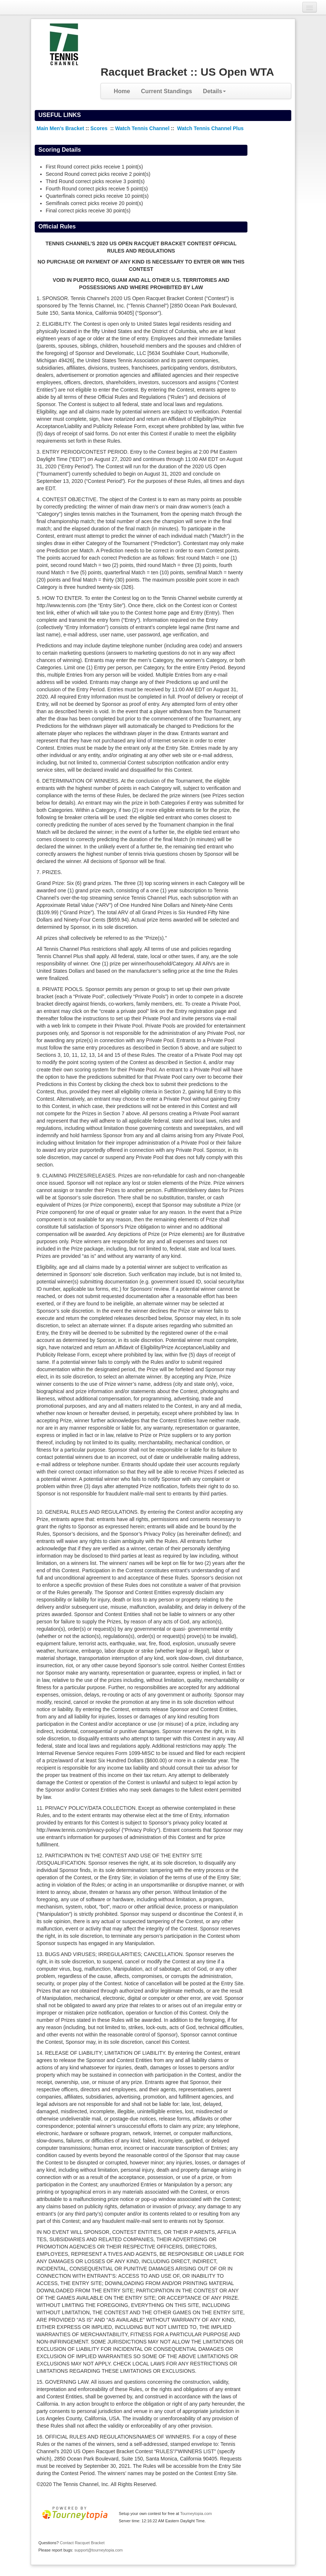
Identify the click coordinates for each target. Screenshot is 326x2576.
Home (122, 91)
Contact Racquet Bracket (82, 2543)
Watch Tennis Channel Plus (210, 128)
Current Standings (166, 91)
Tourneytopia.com (196, 2513)
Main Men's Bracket (60, 128)
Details (214, 91)
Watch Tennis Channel (143, 128)
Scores (99, 128)
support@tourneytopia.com (98, 2550)
